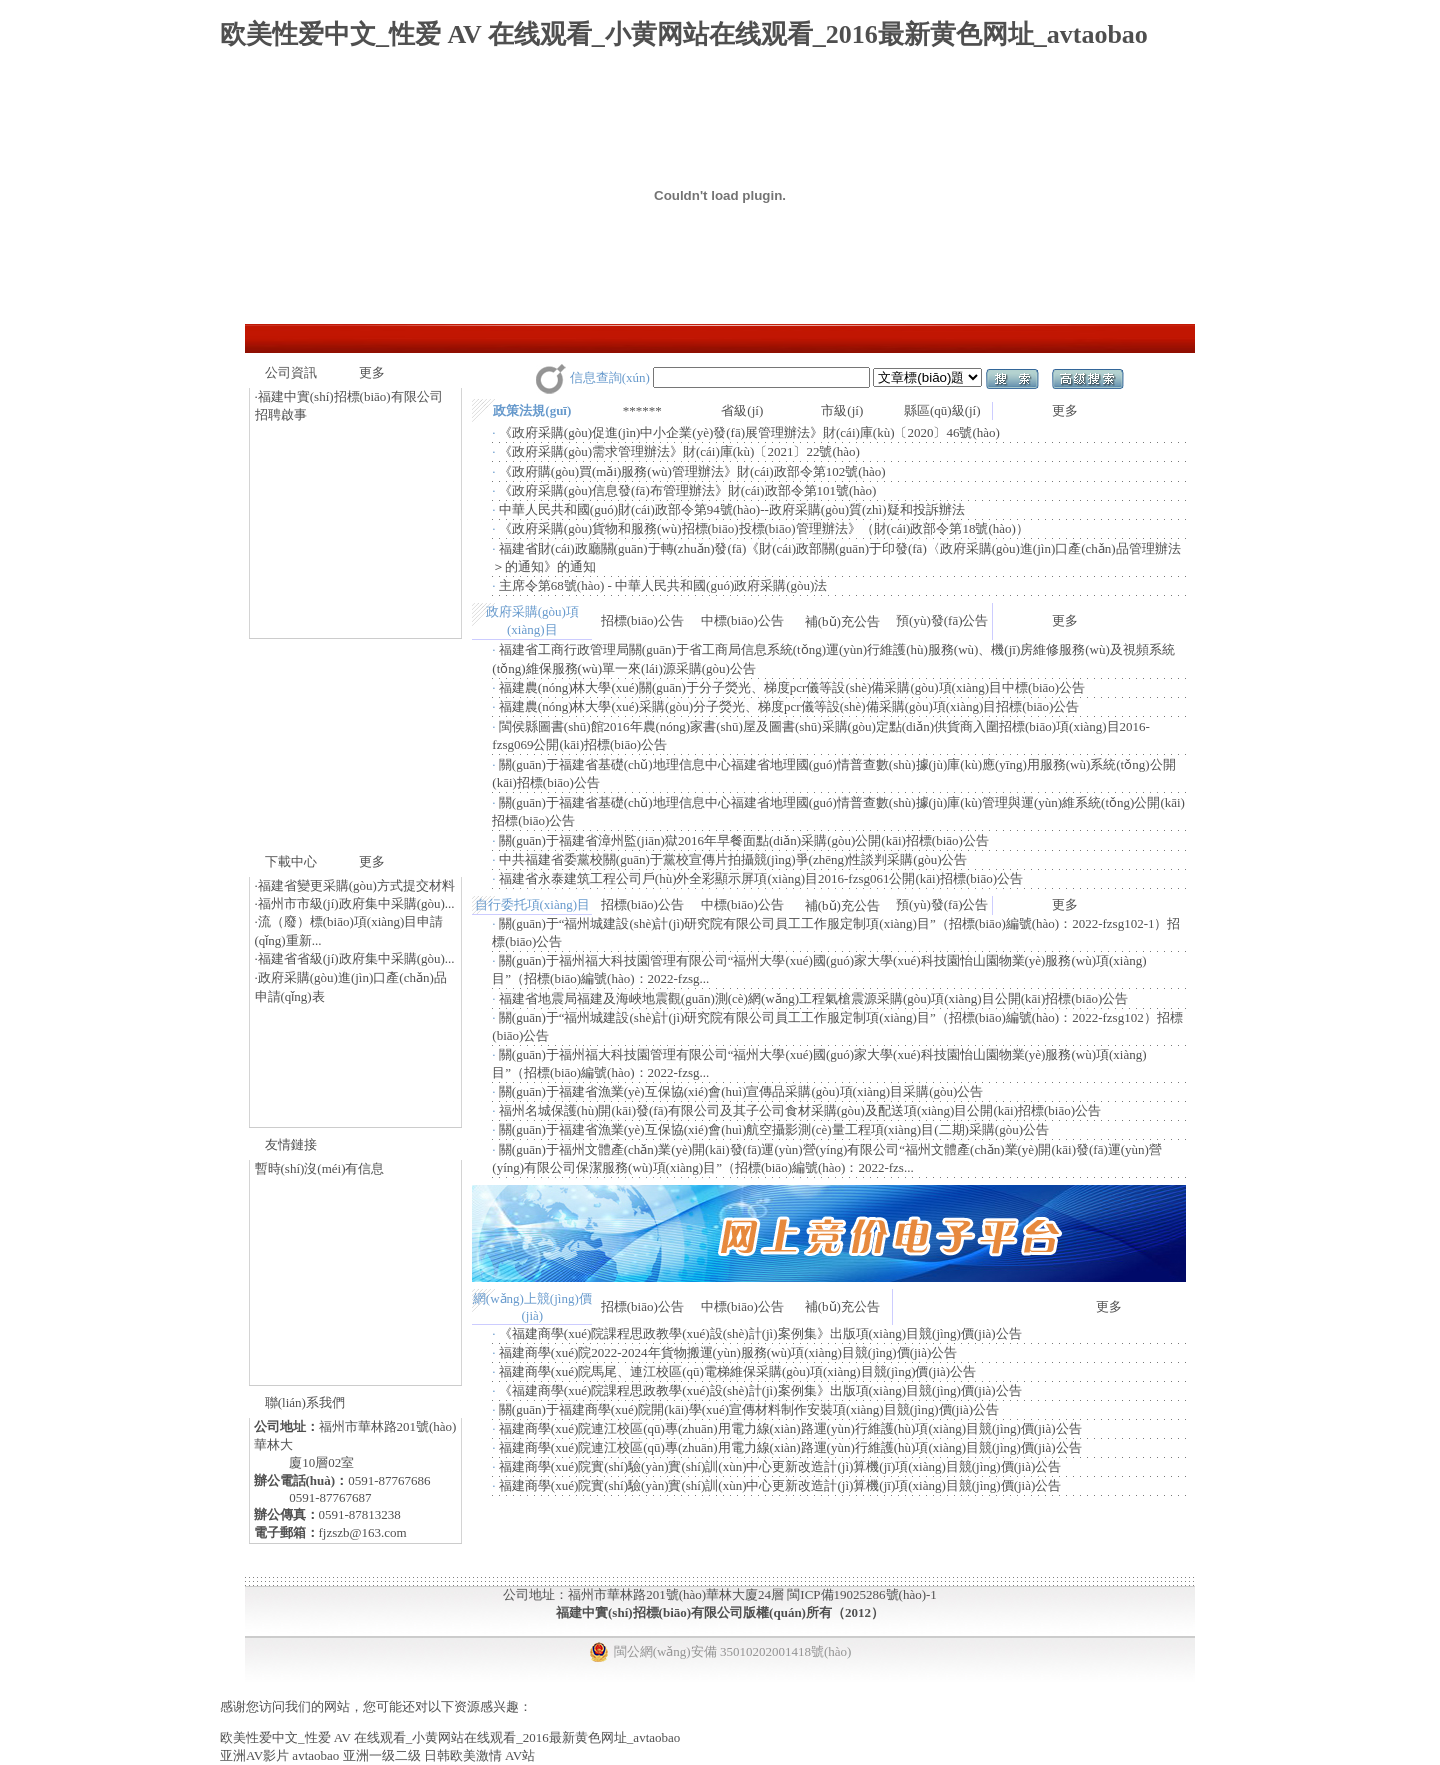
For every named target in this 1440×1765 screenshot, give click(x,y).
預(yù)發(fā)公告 (942, 620)
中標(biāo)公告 (742, 620)
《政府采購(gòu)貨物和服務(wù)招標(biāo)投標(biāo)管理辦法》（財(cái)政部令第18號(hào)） (764, 528)
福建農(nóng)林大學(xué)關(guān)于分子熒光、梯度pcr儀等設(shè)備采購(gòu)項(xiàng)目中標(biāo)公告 (792, 687)
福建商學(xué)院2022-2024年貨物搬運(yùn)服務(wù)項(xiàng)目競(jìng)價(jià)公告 (728, 1352)
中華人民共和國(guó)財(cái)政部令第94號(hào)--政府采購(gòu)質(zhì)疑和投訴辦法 (732, 509)
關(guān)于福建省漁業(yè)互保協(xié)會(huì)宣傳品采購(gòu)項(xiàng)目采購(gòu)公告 (741, 1091)
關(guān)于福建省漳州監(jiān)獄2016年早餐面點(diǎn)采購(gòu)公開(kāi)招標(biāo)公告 (744, 840)
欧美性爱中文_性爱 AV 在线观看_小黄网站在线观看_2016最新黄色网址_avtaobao (684, 34)
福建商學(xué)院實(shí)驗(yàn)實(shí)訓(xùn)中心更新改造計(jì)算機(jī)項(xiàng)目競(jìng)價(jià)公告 (780, 1466)
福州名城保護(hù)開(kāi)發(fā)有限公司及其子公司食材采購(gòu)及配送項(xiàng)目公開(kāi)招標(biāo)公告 (800, 1110)
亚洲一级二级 (382, 1755)
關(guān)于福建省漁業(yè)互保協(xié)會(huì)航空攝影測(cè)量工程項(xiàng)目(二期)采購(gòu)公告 (774, 1129)
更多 (372, 372)
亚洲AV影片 (254, 1755)
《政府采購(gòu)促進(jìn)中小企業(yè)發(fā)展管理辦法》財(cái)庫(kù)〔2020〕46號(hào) (749, 432)
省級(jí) (742, 410)
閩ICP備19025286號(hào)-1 (862, 1594)
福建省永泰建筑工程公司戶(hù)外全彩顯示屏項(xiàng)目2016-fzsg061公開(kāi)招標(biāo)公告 (761, 878)
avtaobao (315, 1755)
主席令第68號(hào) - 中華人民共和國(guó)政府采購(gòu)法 (663, 585)
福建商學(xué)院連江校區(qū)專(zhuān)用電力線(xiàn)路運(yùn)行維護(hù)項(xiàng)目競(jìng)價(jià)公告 (790, 1428)
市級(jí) (842, 410)
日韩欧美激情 (463, 1755)
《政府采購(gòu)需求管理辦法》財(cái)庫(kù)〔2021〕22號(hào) (679, 451)
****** (642, 410)
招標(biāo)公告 (642, 620)
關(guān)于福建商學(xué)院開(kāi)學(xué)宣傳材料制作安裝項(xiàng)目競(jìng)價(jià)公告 (749, 1409)
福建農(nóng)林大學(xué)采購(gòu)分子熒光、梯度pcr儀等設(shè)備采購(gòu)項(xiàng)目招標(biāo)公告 (789, 706)
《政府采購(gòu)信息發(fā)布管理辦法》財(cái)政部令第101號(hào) (688, 490)
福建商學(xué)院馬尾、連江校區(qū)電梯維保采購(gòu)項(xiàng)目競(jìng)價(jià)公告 (737, 1371)
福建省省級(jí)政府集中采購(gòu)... (356, 958)
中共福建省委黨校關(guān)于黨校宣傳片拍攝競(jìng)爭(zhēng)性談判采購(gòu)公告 (733, 859)
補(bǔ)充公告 (842, 621)
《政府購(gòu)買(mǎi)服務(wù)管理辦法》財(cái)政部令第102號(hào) (692, 471)
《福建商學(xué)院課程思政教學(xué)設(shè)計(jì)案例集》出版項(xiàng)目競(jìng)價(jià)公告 (760, 1333)
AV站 (520, 1755)
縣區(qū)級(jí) (942, 410)
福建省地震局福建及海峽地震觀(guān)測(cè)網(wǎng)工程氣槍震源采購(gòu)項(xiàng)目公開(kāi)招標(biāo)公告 (813, 998)
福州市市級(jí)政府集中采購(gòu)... (356, 903)
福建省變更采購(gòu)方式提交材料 (356, 885)
